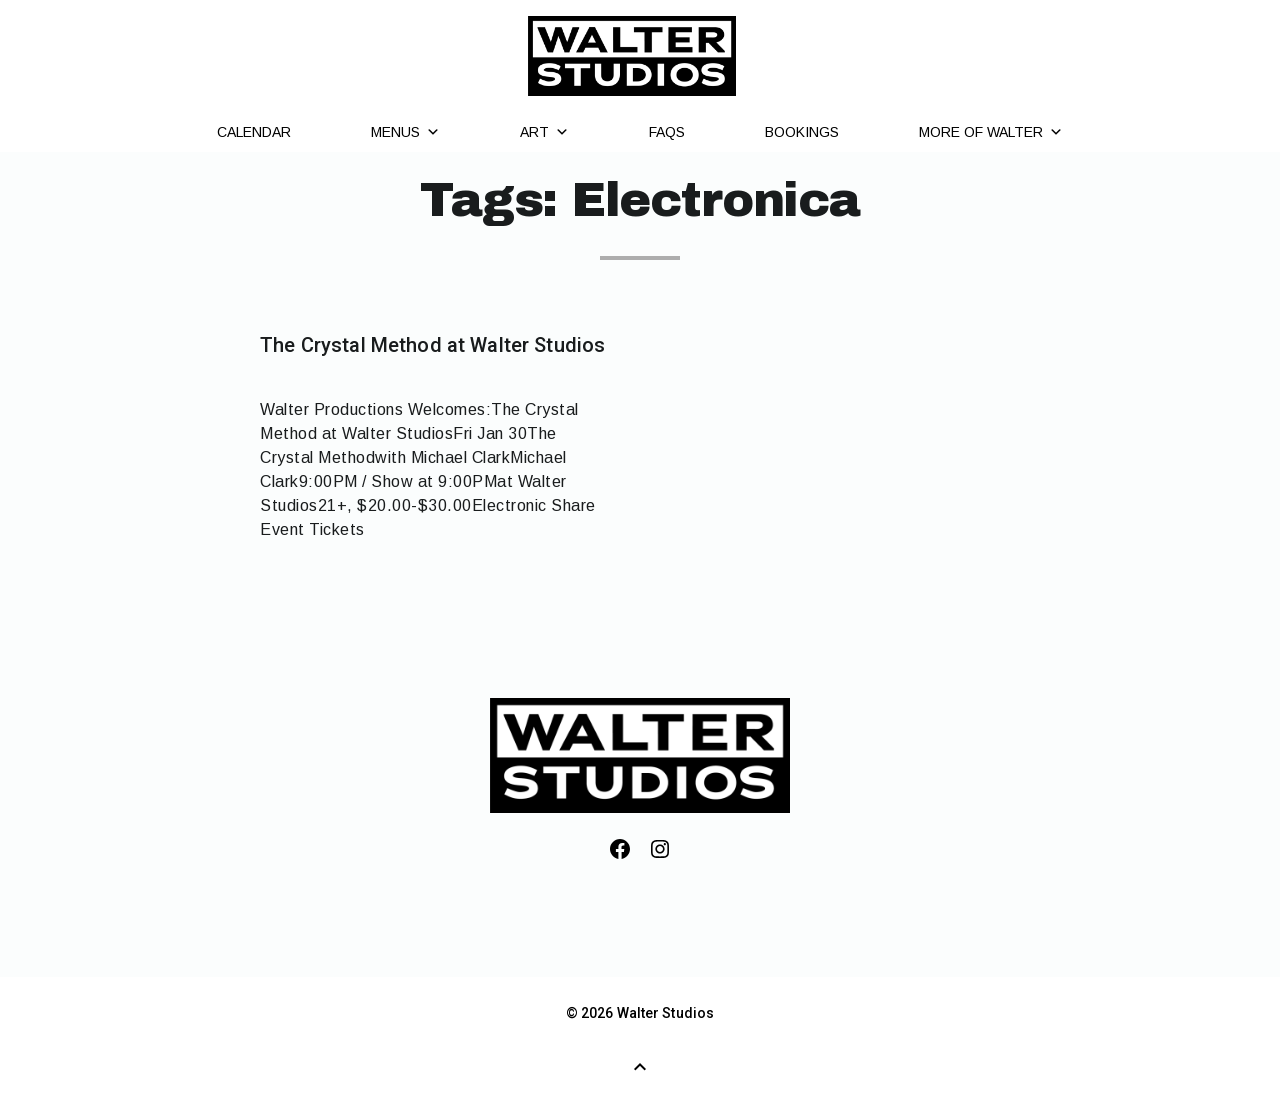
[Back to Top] (640, 1067)
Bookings (802, 132)
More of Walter (991, 132)
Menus (405, 132)
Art (544, 132)
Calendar (254, 132)
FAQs (667, 132)
